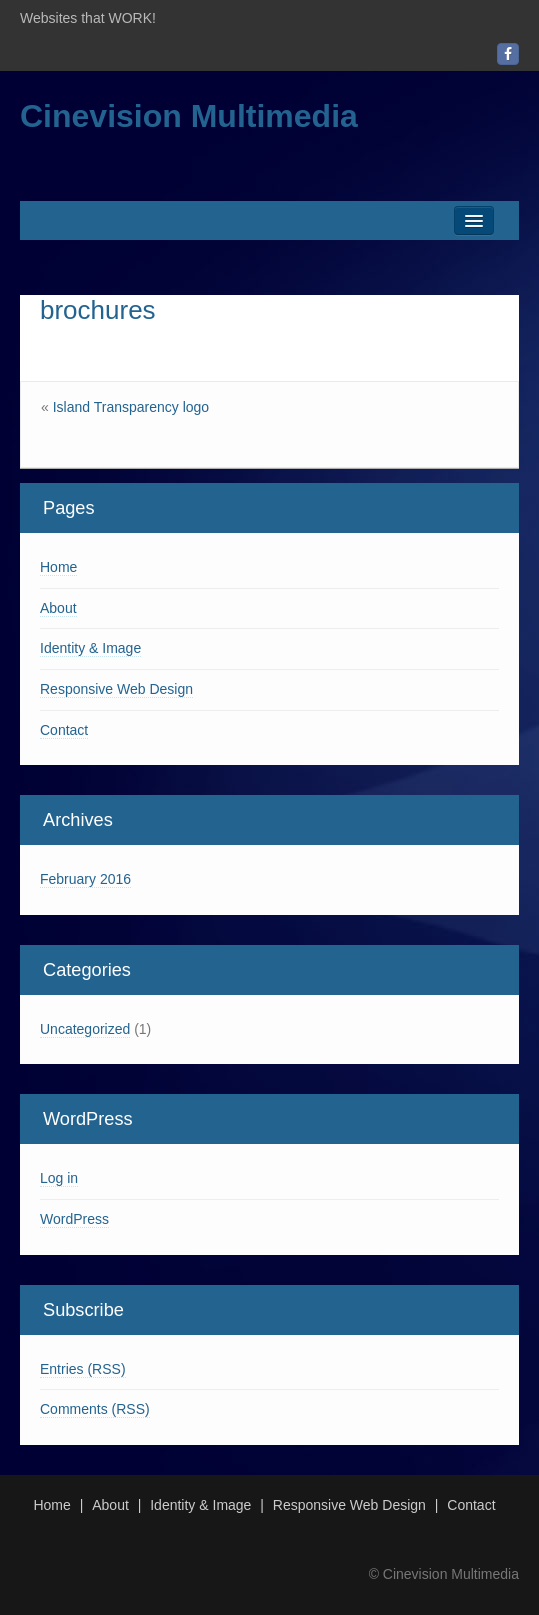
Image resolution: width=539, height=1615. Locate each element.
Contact (64, 730)
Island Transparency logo (131, 407)
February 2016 (85, 879)
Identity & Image (90, 648)
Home (58, 567)
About (58, 608)
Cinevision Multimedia (189, 116)
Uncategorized (85, 1029)
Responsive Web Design (116, 689)
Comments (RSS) (95, 1409)
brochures (98, 310)
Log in (59, 1178)
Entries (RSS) (83, 1369)
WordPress (74, 1219)
